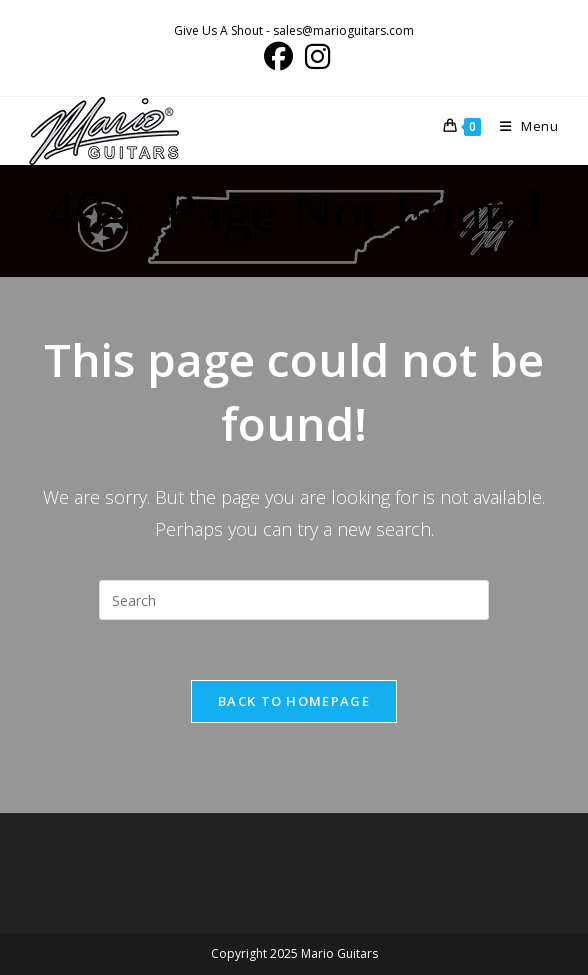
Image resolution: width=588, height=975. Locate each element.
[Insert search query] (294, 600)
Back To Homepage (294, 701)
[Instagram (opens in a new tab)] (314, 56)
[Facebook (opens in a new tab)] (278, 56)
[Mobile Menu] (522, 126)
